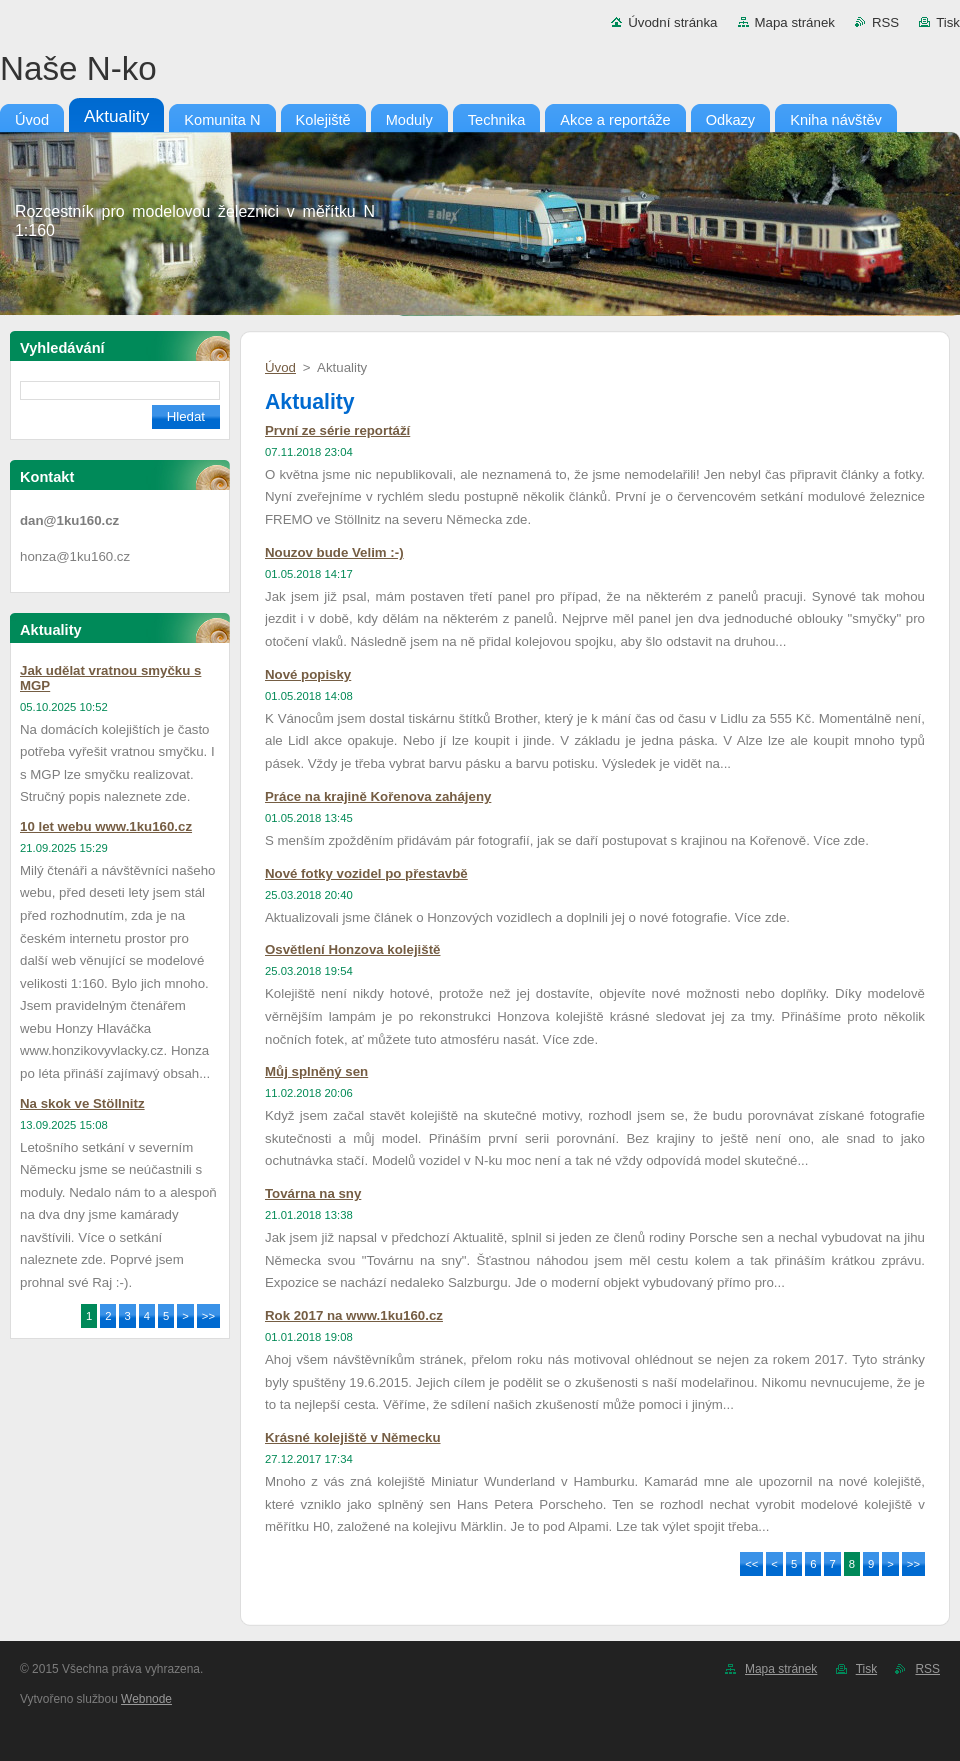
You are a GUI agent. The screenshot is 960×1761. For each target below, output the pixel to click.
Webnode (146, 1699)
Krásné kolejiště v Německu (353, 1437)
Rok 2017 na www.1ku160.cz (354, 1315)
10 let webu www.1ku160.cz (106, 826)
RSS (885, 22)
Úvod (280, 367)
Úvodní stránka (672, 22)
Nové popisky (308, 674)
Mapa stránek (795, 22)
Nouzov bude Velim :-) (334, 552)
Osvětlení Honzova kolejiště (352, 949)
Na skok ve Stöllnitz (82, 1103)
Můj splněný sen (316, 1071)
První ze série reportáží (337, 430)
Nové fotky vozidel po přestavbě (366, 873)
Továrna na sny (313, 1193)
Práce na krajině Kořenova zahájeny (378, 796)
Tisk (948, 22)
